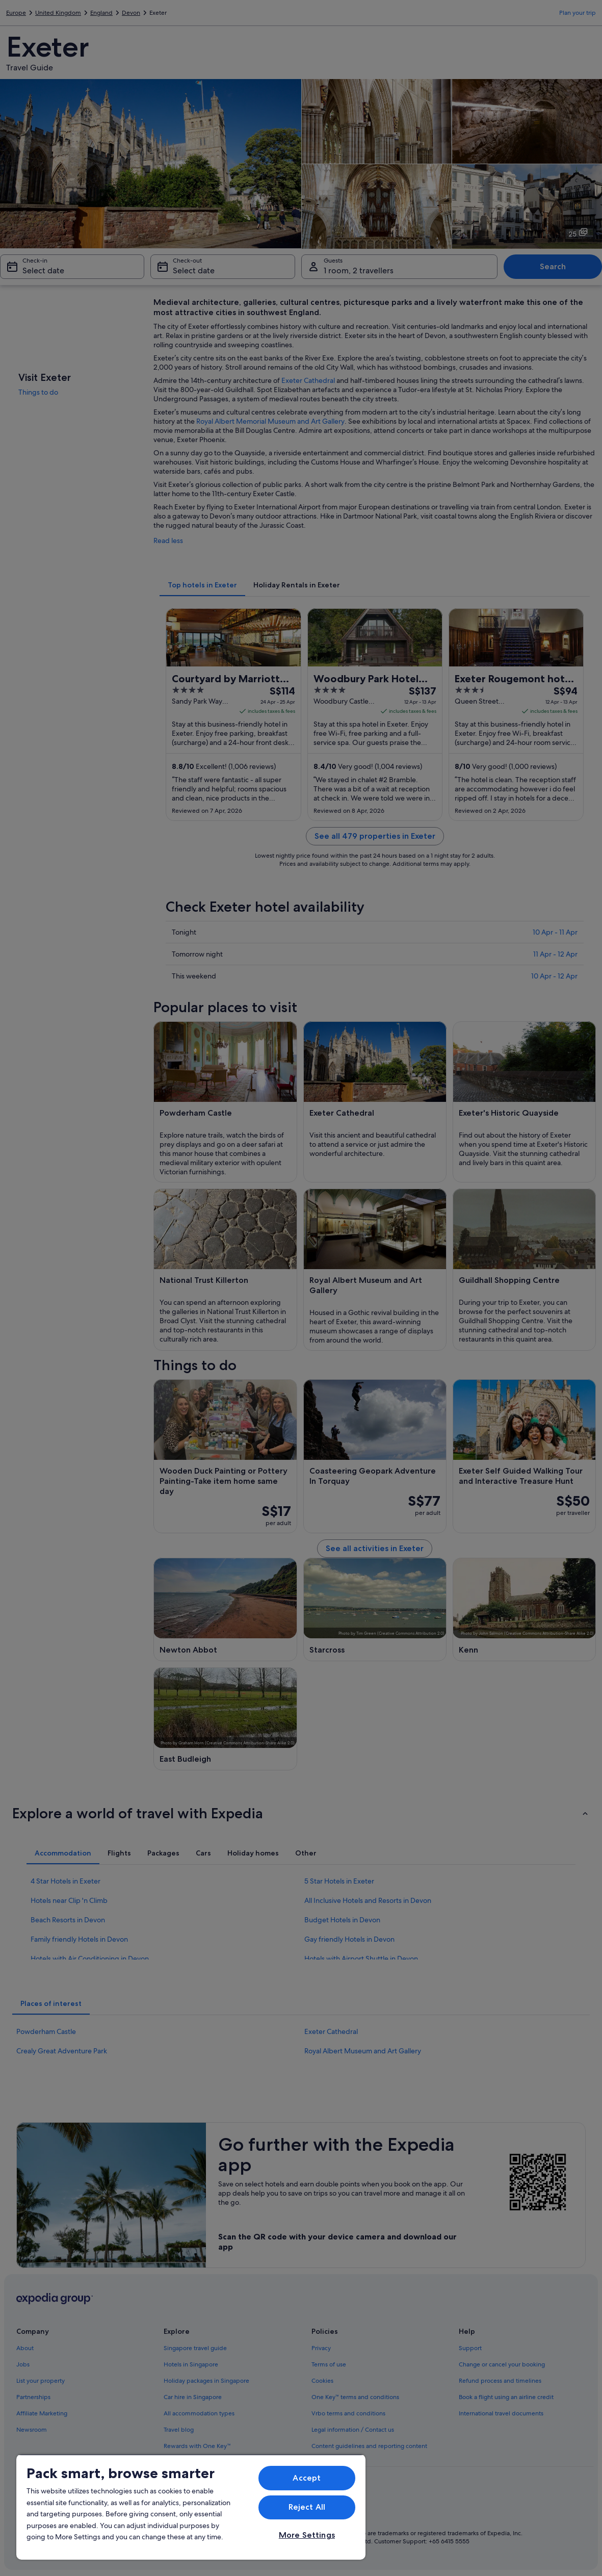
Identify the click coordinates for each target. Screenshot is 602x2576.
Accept (307, 2478)
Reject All (307, 2507)
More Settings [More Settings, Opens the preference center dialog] (307, 2535)
